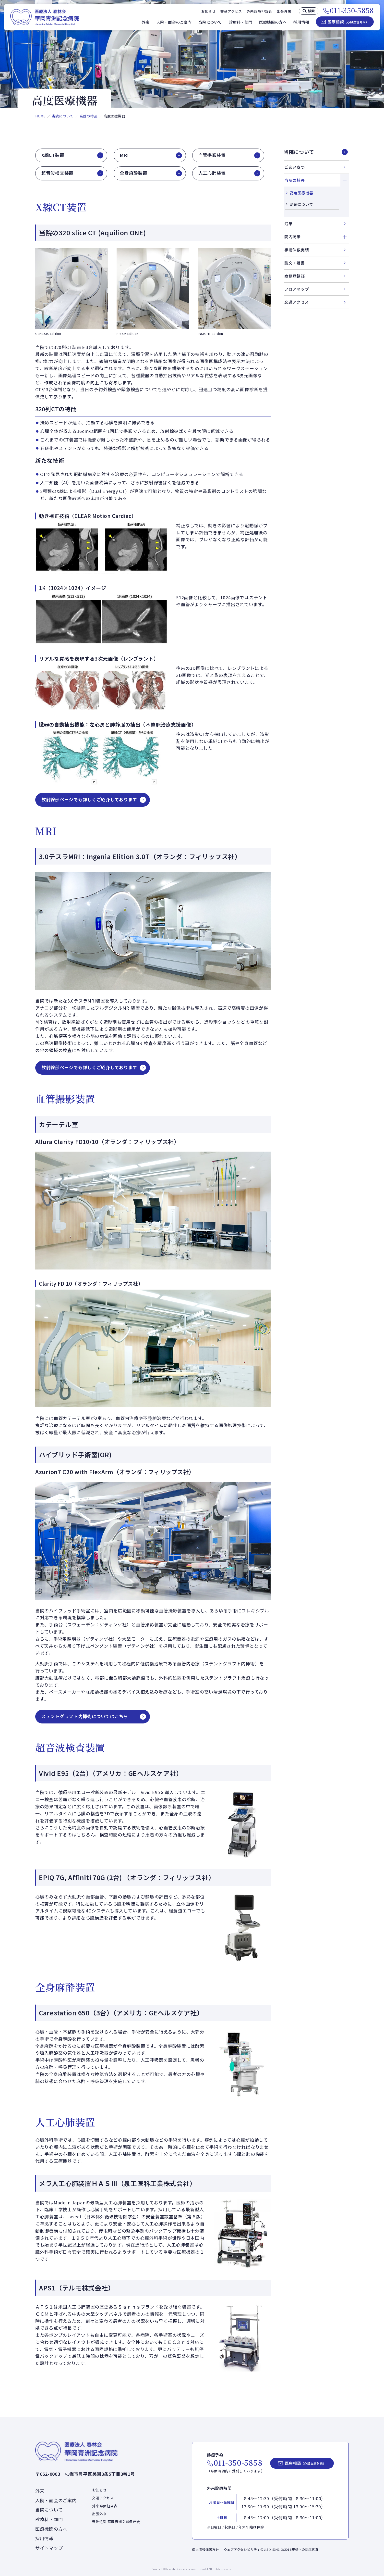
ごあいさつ (294, 167)
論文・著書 (294, 263)
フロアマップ (296, 289)
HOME (40, 115)
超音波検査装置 (57, 173)
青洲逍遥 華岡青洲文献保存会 (116, 2521)
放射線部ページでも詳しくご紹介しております (89, 799)
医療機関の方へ (273, 22)
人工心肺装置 (212, 173)
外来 (145, 22)
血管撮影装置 (212, 155)
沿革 (288, 223)
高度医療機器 (301, 192)
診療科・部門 (240, 22)
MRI (124, 155)
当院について (210, 22)
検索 (311, 10)
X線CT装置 (52, 155)
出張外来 (284, 11)
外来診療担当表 (259, 11)
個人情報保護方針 (205, 2549)
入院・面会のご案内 (174, 22)
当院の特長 (89, 115)
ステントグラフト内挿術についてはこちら (84, 1716)
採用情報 (301, 22)
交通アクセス (231, 11)
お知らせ (208, 11)
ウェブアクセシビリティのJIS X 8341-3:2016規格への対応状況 (271, 2549)
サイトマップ (49, 2548)
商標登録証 (294, 276)
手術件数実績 (296, 250)
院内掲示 (292, 236)
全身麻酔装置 (133, 173)
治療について (301, 204)
